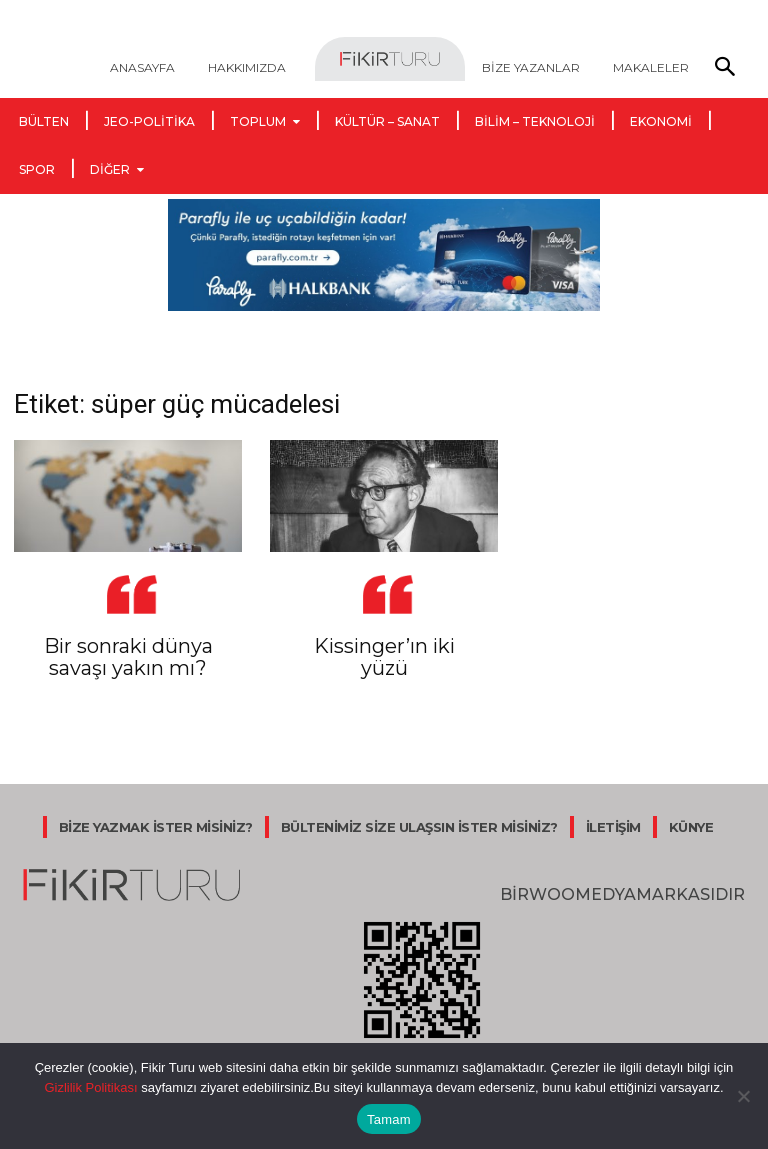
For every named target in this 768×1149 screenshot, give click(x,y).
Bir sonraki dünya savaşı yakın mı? (128, 657)
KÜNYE (691, 827)
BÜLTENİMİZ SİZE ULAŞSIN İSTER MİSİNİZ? (419, 827)
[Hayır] (743, 1096)
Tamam (389, 1119)
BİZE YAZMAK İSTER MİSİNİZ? (156, 827)
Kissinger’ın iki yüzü (384, 657)
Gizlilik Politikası (90, 1087)
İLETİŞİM (613, 827)
